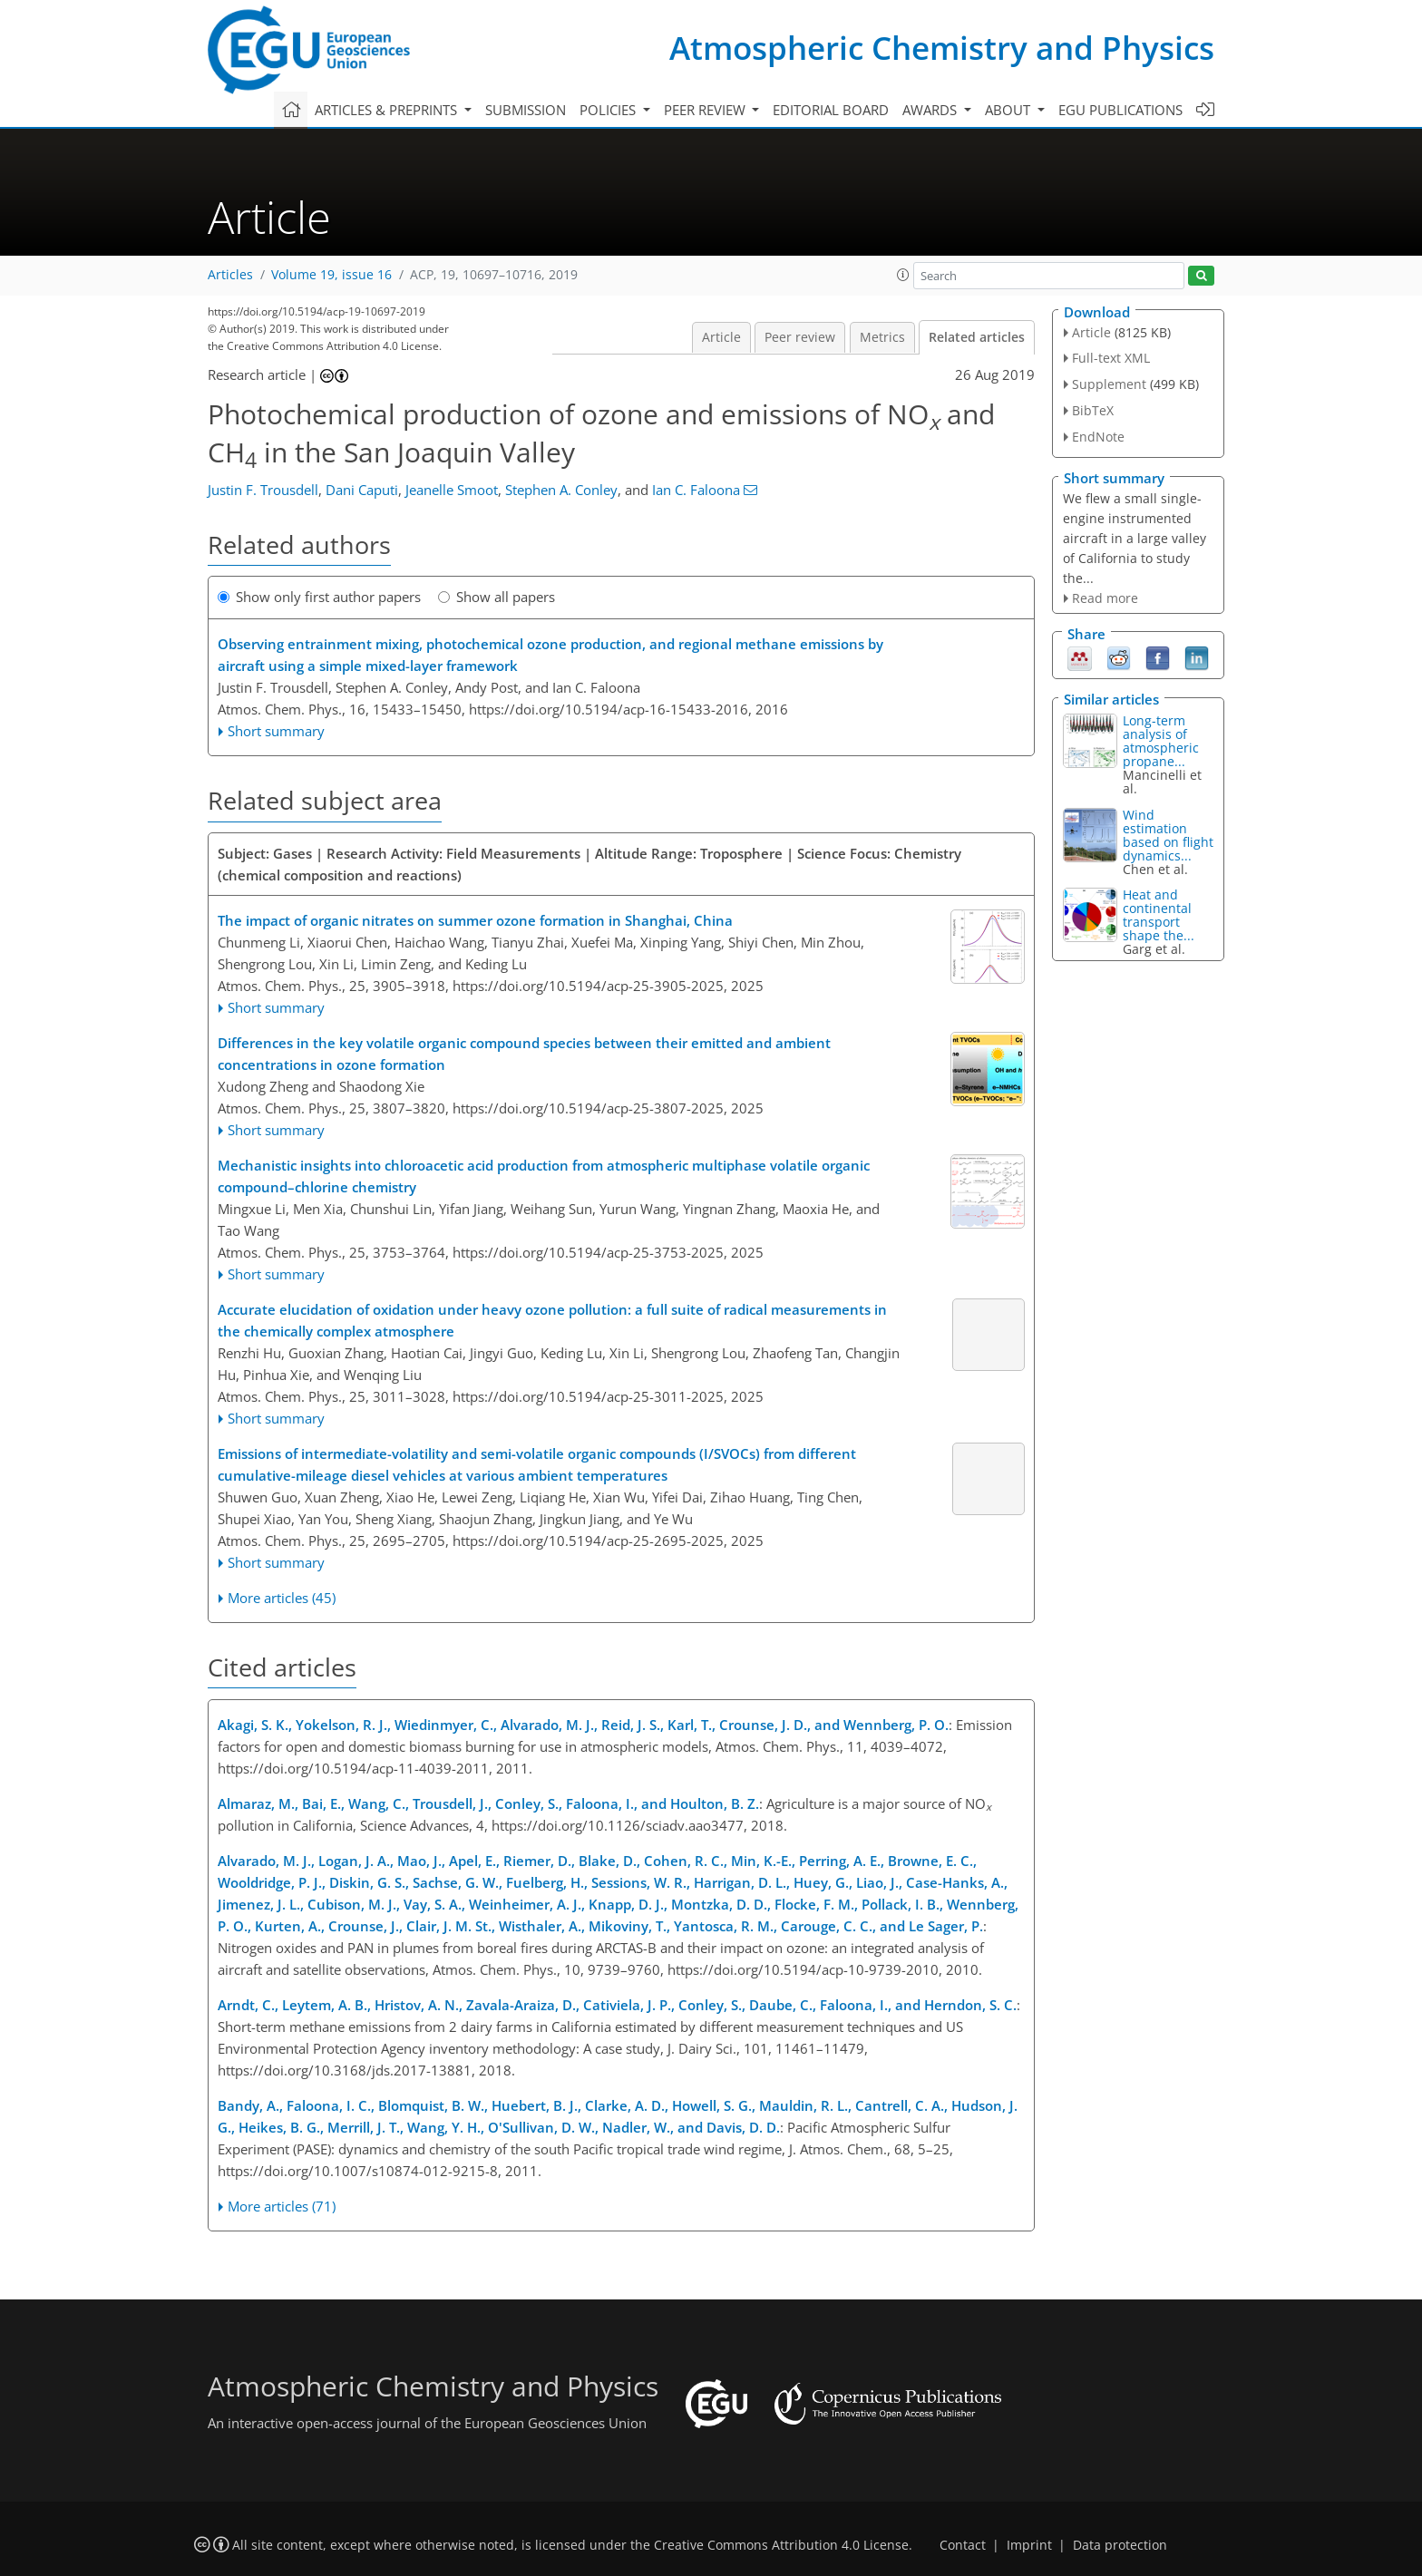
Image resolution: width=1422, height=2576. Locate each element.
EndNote (1098, 436)
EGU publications (1120, 110)
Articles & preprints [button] (388, 110)
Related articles (977, 337)
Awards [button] (931, 110)
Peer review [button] (706, 110)
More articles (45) (282, 1598)
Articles (230, 275)
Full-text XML (1111, 357)
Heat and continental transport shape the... (1158, 915)
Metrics (882, 337)
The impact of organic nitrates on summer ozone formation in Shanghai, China (475, 920)
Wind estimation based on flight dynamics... (1168, 835)
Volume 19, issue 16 (331, 275)
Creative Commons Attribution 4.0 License (781, 2545)
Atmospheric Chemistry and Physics (941, 47)
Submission (525, 110)
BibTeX (1093, 410)
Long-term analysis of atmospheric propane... (1161, 741)
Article (721, 337)
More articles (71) (282, 2206)
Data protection (1120, 2545)
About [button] (1009, 110)
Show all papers (496, 597)
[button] (903, 275)
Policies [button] (609, 110)
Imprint (1029, 2545)
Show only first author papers (319, 597)
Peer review (800, 337)
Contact (963, 2545)
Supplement (1109, 384)
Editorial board (831, 110)
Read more (1105, 598)
